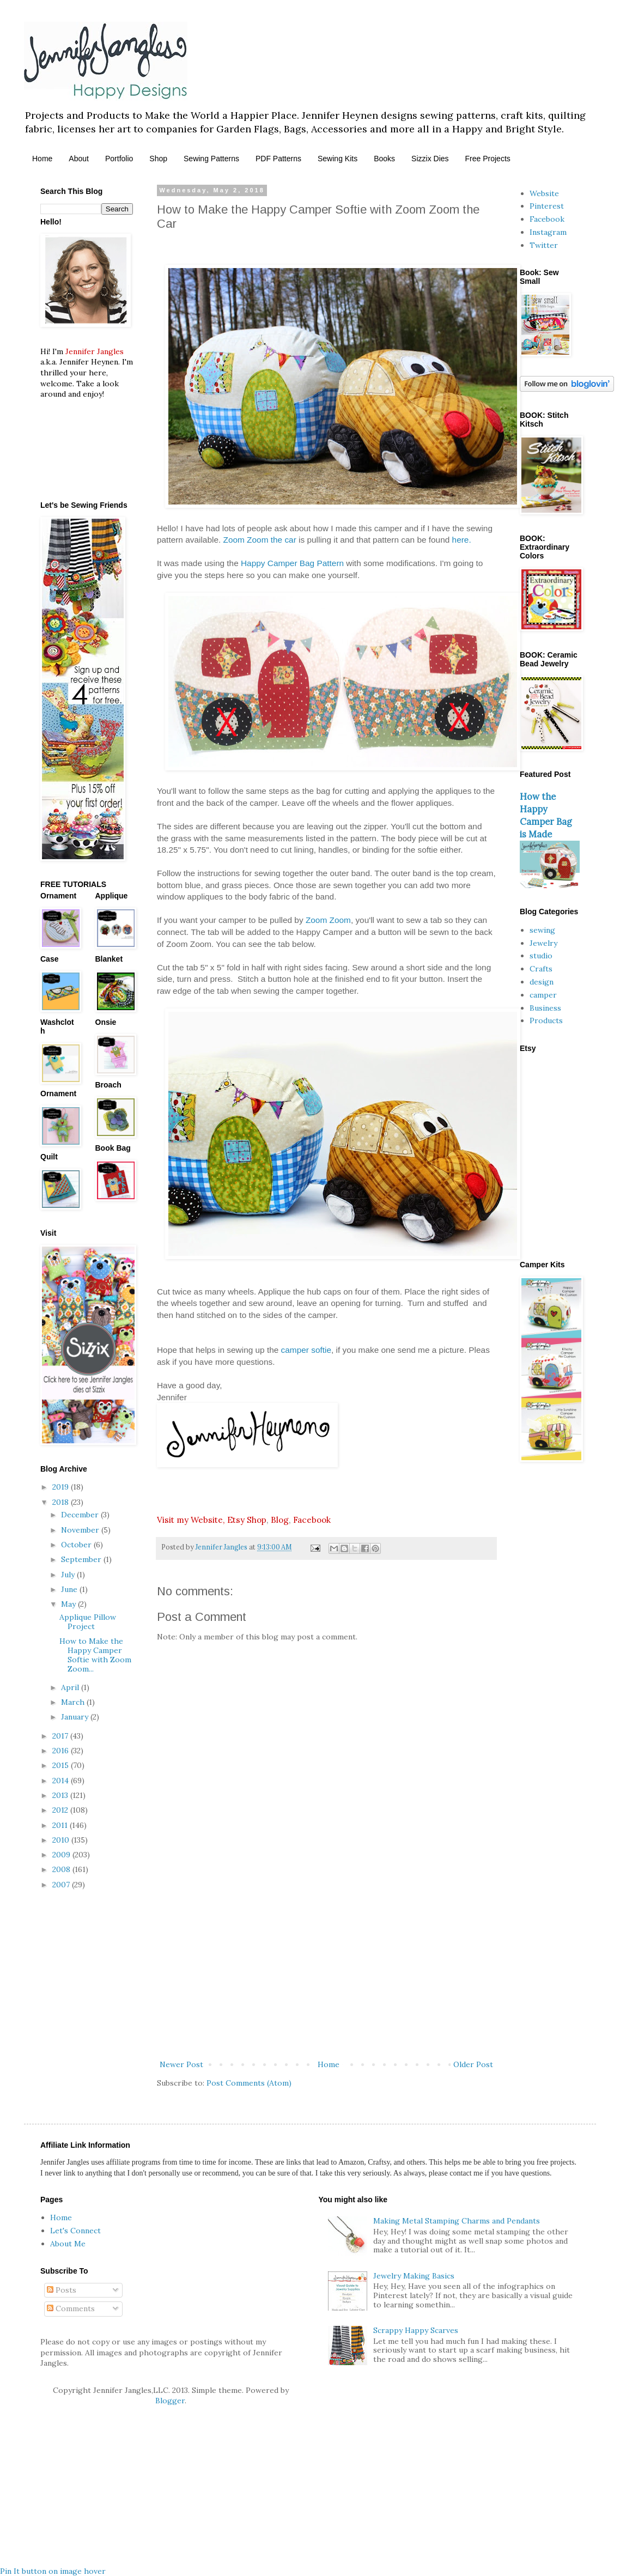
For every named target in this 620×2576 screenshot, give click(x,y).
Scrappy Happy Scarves (415, 2330)
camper (543, 995)
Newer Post (181, 2064)
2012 (61, 1810)
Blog (280, 1520)
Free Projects (487, 158)
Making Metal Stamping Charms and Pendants (456, 2221)
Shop (158, 158)
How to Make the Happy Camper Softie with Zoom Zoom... (95, 1654)
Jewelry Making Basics (413, 2276)
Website (544, 193)
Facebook (312, 1520)
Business (545, 1008)
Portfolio (119, 158)
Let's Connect (75, 2230)
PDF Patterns (278, 158)
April (71, 1687)
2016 (61, 1750)
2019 (61, 1487)
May (69, 1604)
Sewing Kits (337, 158)
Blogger (170, 2400)
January (75, 1717)
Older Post (473, 2064)
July (69, 1574)
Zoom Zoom (328, 920)
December (81, 1515)
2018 (61, 1502)
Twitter (544, 245)
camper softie (306, 1349)
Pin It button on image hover (53, 2571)
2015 (61, 1765)
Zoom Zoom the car (259, 539)
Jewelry (543, 943)
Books (384, 158)
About (79, 158)
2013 (61, 1795)
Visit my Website (190, 1520)
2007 (62, 1885)
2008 (62, 1869)
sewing (542, 930)
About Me (68, 2244)
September (82, 1559)
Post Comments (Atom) (248, 2083)
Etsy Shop (246, 1520)
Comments (71, 2308)
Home (42, 158)
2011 (61, 1825)
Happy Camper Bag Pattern (292, 563)
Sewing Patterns (211, 158)
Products (546, 1020)
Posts (61, 2290)
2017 (61, 1736)
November (81, 1530)
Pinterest (547, 206)
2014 (61, 1780)
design (542, 982)
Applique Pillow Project (87, 1621)
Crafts (541, 969)
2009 (62, 1855)
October (77, 1545)
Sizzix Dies (429, 158)
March (74, 1702)
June (70, 1589)
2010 (61, 1840)
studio (541, 956)
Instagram (548, 232)
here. (461, 539)
